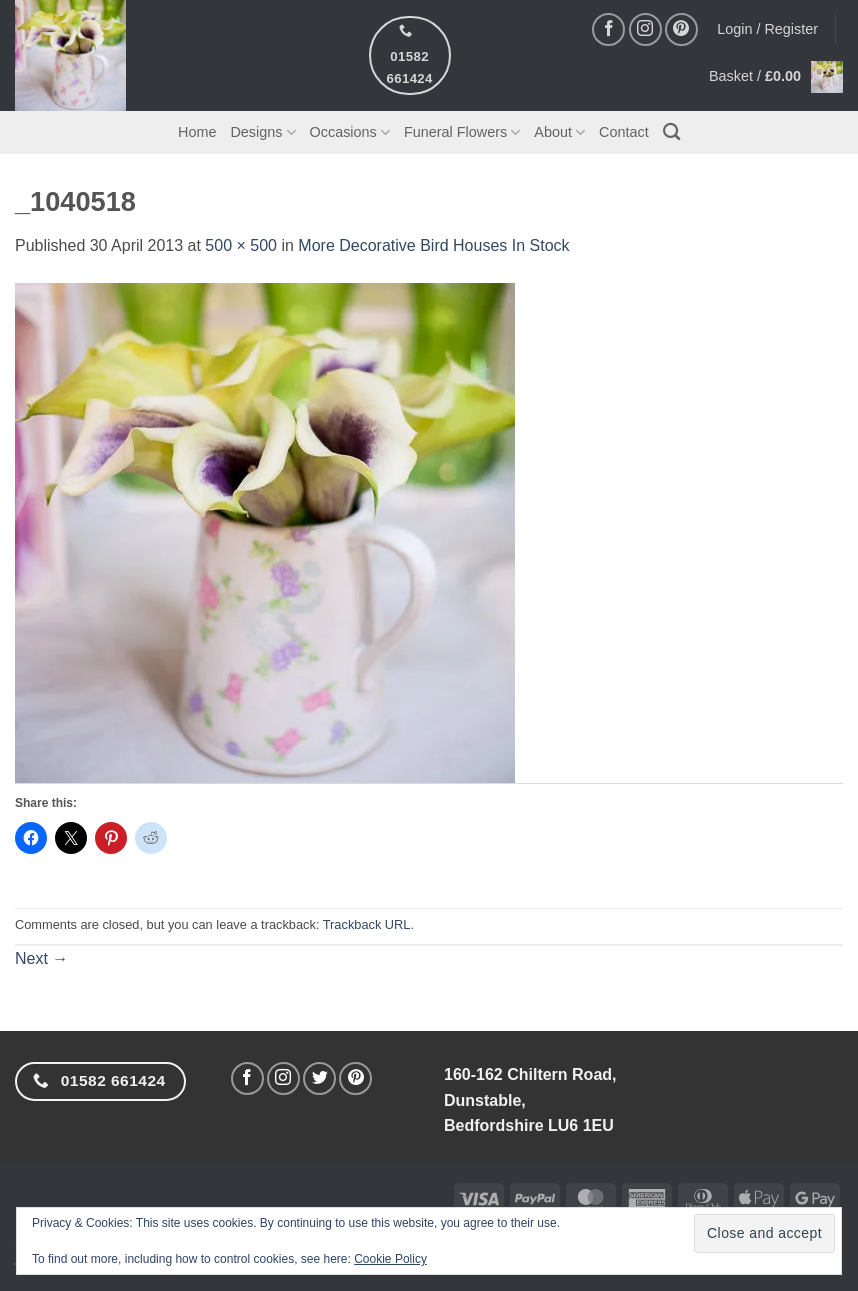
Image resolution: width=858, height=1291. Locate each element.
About (559, 132)
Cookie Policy (390, 1259)
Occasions (350, 132)
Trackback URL (367, 924)
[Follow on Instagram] (645, 29)
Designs (262, 132)
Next (41, 958)
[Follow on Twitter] (319, 1078)
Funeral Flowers (462, 132)
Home (197, 132)
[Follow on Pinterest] (681, 29)
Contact (624, 132)
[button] (776, 77)
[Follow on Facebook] (608, 29)
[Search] (671, 132)
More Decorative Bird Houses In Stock (433, 245)
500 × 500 (241, 245)
